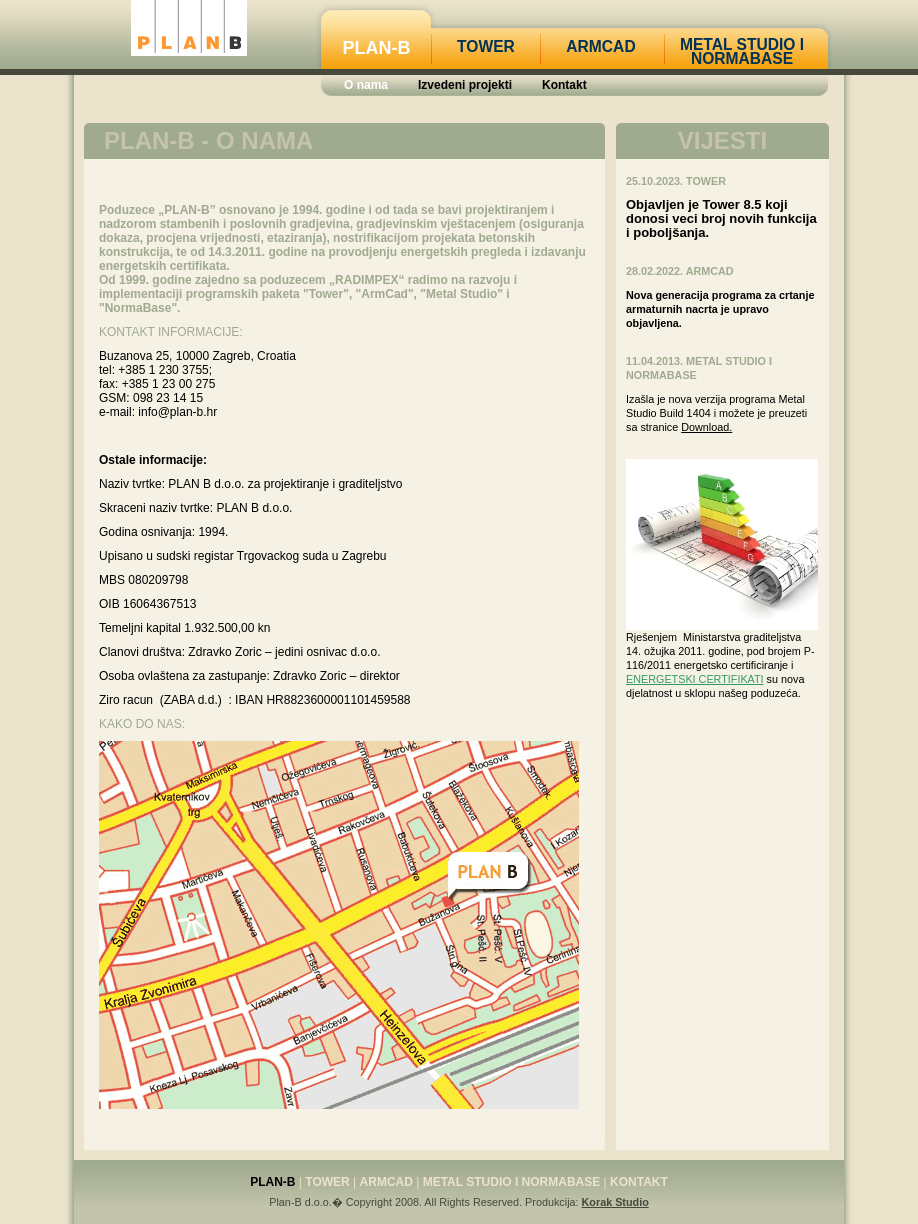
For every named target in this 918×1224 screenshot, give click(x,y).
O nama (366, 85)
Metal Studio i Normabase (742, 51)
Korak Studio (615, 1202)
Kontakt (564, 85)
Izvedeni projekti (465, 85)
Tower (486, 46)
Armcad (600, 46)
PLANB (189, 28)
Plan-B (377, 48)
